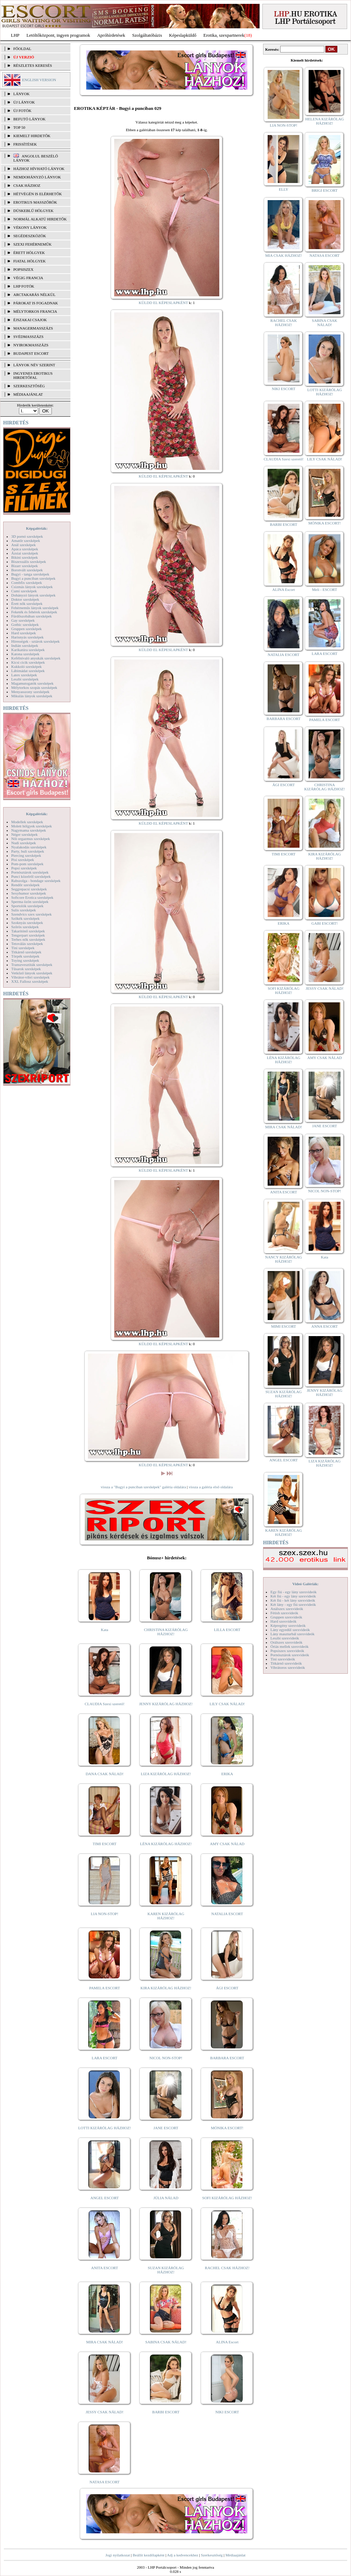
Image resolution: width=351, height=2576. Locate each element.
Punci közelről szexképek (30, 876)
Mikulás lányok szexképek (31, 696)
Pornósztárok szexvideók (289, 1655)
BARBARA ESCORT (227, 2058)
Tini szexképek (23, 948)
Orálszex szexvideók (286, 1642)
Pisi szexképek (22, 860)
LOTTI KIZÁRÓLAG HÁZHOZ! (104, 2128)
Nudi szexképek (23, 843)
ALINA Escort (227, 2342)
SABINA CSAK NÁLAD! (165, 2342)
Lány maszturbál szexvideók (292, 1634)
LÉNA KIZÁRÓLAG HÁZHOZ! (166, 1844)
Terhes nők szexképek (28, 939)
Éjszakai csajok (30, 320)
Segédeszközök (29, 236)
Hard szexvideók (283, 1621)
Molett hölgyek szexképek (31, 826)
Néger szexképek (24, 834)
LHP (15, 35)
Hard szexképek (23, 633)
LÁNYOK (21, 94)
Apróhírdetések (111, 35)
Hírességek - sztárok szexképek (35, 641)
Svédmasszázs (28, 336)
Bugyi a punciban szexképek (33, 578)
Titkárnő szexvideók (286, 1663)
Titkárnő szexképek (26, 952)
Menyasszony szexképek (30, 692)
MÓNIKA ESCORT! (227, 2128)
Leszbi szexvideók (284, 1638)
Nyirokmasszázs (30, 345)
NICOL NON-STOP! (166, 2058)
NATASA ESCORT (104, 2482)
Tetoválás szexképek (27, 943)
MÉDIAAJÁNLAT (28, 394)
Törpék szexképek (25, 956)
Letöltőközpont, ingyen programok (58, 35)
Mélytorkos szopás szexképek (34, 687)
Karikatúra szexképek (28, 650)
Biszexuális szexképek (28, 561)
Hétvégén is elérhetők (37, 194)
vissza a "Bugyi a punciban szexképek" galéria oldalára (143, 1487)
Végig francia (28, 278)
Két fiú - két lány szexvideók (292, 1600)
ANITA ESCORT (104, 2268)
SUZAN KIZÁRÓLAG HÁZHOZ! (166, 2270)
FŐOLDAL (22, 49)
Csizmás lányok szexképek (32, 587)
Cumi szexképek (24, 591)
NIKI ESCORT (227, 2412)
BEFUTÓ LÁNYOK (29, 119)
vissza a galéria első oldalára (211, 1487)
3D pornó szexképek (27, 536)
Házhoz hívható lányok (38, 169)
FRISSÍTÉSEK (25, 144)
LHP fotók (23, 286)
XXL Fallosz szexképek (29, 981)
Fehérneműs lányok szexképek (34, 608)
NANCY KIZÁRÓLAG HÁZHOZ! (283, 1259)
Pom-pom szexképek (27, 864)
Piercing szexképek (26, 855)
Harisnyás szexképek (27, 637)
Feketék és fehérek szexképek (34, 612)
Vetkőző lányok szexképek (31, 973)
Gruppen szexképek (26, 629)
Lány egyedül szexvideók (290, 1630)
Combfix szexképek (26, 582)
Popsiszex (23, 269)
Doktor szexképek (25, 599)
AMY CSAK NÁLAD (227, 1844)
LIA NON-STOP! (104, 1914)
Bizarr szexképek (24, 566)
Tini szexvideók (282, 1659)
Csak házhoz (26, 185)
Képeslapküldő (183, 35)
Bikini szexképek (24, 557)
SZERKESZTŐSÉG (29, 386)
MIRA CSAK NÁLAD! (104, 2342)
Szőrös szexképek (25, 927)
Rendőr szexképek (25, 885)
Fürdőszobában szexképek (31, 616)
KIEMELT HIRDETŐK (31, 136)
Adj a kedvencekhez (182, 2555)
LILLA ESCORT (227, 1630)
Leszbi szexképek (25, 679)
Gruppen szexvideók (286, 1617)
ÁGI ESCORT (227, 1988)
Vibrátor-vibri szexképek (30, 977)
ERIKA (227, 1774)
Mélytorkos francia (35, 311)
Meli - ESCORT (324, 589)
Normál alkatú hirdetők (40, 219)
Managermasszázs (33, 328)
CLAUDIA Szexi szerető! (105, 1704)
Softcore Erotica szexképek (32, 897)
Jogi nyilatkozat (117, 2555)
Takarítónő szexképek (28, 931)
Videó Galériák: (305, 1584)
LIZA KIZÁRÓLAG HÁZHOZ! (166, 1774)
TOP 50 (19, 127)
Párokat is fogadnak (35, 303)
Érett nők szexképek (26, 603)
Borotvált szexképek (27, 570)
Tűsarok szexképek (26, 969)
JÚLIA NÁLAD (165, 2198)
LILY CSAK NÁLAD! (227, 1704)
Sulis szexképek (23, 910)
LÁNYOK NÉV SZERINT (34, 365)
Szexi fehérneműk (32, 244)
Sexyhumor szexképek (28, 893)
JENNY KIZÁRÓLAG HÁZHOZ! (166, 1704)
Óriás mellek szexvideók (289, 1646)
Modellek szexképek (27, 822)
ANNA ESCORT (324, 1326)
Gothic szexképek (25, 624)
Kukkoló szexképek (26, 666)
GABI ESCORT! (324, 923)
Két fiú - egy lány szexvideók (293, 1596)
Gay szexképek (23, 620)
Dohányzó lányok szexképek (33, 595)
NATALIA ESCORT (227, 1914)
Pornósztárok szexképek (30, 872)
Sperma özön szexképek (29, 901)
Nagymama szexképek (28, 830)
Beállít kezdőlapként (149, 2555)
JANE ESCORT (165, 2128)
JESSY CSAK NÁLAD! (105, 2412)
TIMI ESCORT (104, 1844)
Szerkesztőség (211, 2555)
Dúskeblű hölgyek (33, 211)
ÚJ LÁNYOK (24, 102)
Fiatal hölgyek (29, 261)
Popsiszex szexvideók (287, 1651)
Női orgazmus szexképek (30, 839)
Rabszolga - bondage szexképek (36, 880)
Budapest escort (31, 353)
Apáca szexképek (24, 549)
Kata (104, 1630)
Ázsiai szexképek (24, 553)
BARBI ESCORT (166, 2412)
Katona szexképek (25, 654)
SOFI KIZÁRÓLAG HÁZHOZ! (227, 2198)
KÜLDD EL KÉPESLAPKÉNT (163, 303)
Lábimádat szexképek (28, 671)
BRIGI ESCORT (324, 190)
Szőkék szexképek (25, 918)
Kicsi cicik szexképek (28, 662)
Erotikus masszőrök (35, 202)
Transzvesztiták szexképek (31, 964)
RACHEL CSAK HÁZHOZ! (227, 2268)
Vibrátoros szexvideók (287, 1667)
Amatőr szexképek (25, 540)
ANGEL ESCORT (104, 2198)
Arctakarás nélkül (34, 294)
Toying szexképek (25, 960)
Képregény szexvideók (288, 1625)
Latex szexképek (24, 675)
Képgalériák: (37, 528)
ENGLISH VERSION (39, 80)
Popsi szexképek (24, 868)
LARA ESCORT (105, 2058)
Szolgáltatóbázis (147, 35)
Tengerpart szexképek (28, 935)
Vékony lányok (30, 227)
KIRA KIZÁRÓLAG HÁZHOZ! (165, 1988)
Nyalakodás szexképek (29, 847)
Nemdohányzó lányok (37, 177)
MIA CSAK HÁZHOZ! (283, 255)
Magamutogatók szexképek (32, 683)
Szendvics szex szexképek (31, 914)
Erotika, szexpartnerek (224, 35)
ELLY (283, 189)
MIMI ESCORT (283, 1326)
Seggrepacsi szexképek (29, 889)
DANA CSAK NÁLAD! (104, 1774)
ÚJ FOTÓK (22, 110)
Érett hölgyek (29, 252)
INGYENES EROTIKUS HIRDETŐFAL (33, 375)
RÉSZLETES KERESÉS (32, 65)
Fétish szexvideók (284, 1613)
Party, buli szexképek (27, 851)
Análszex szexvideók (286, 1609)
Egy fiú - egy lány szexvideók (293, 1592)
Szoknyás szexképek (27, 922)
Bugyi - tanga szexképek (30, 574)
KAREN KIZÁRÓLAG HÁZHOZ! (165, 1916)
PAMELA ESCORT (104, 1988)
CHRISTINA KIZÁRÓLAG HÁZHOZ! (166, 1632)
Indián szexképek (24, 645)
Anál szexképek (23, 545)
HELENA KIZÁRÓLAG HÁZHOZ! (324, 121)
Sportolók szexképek (27, 906)
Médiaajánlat (235, 2555)
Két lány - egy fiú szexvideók (293, 1604)
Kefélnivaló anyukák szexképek (36, 658)
